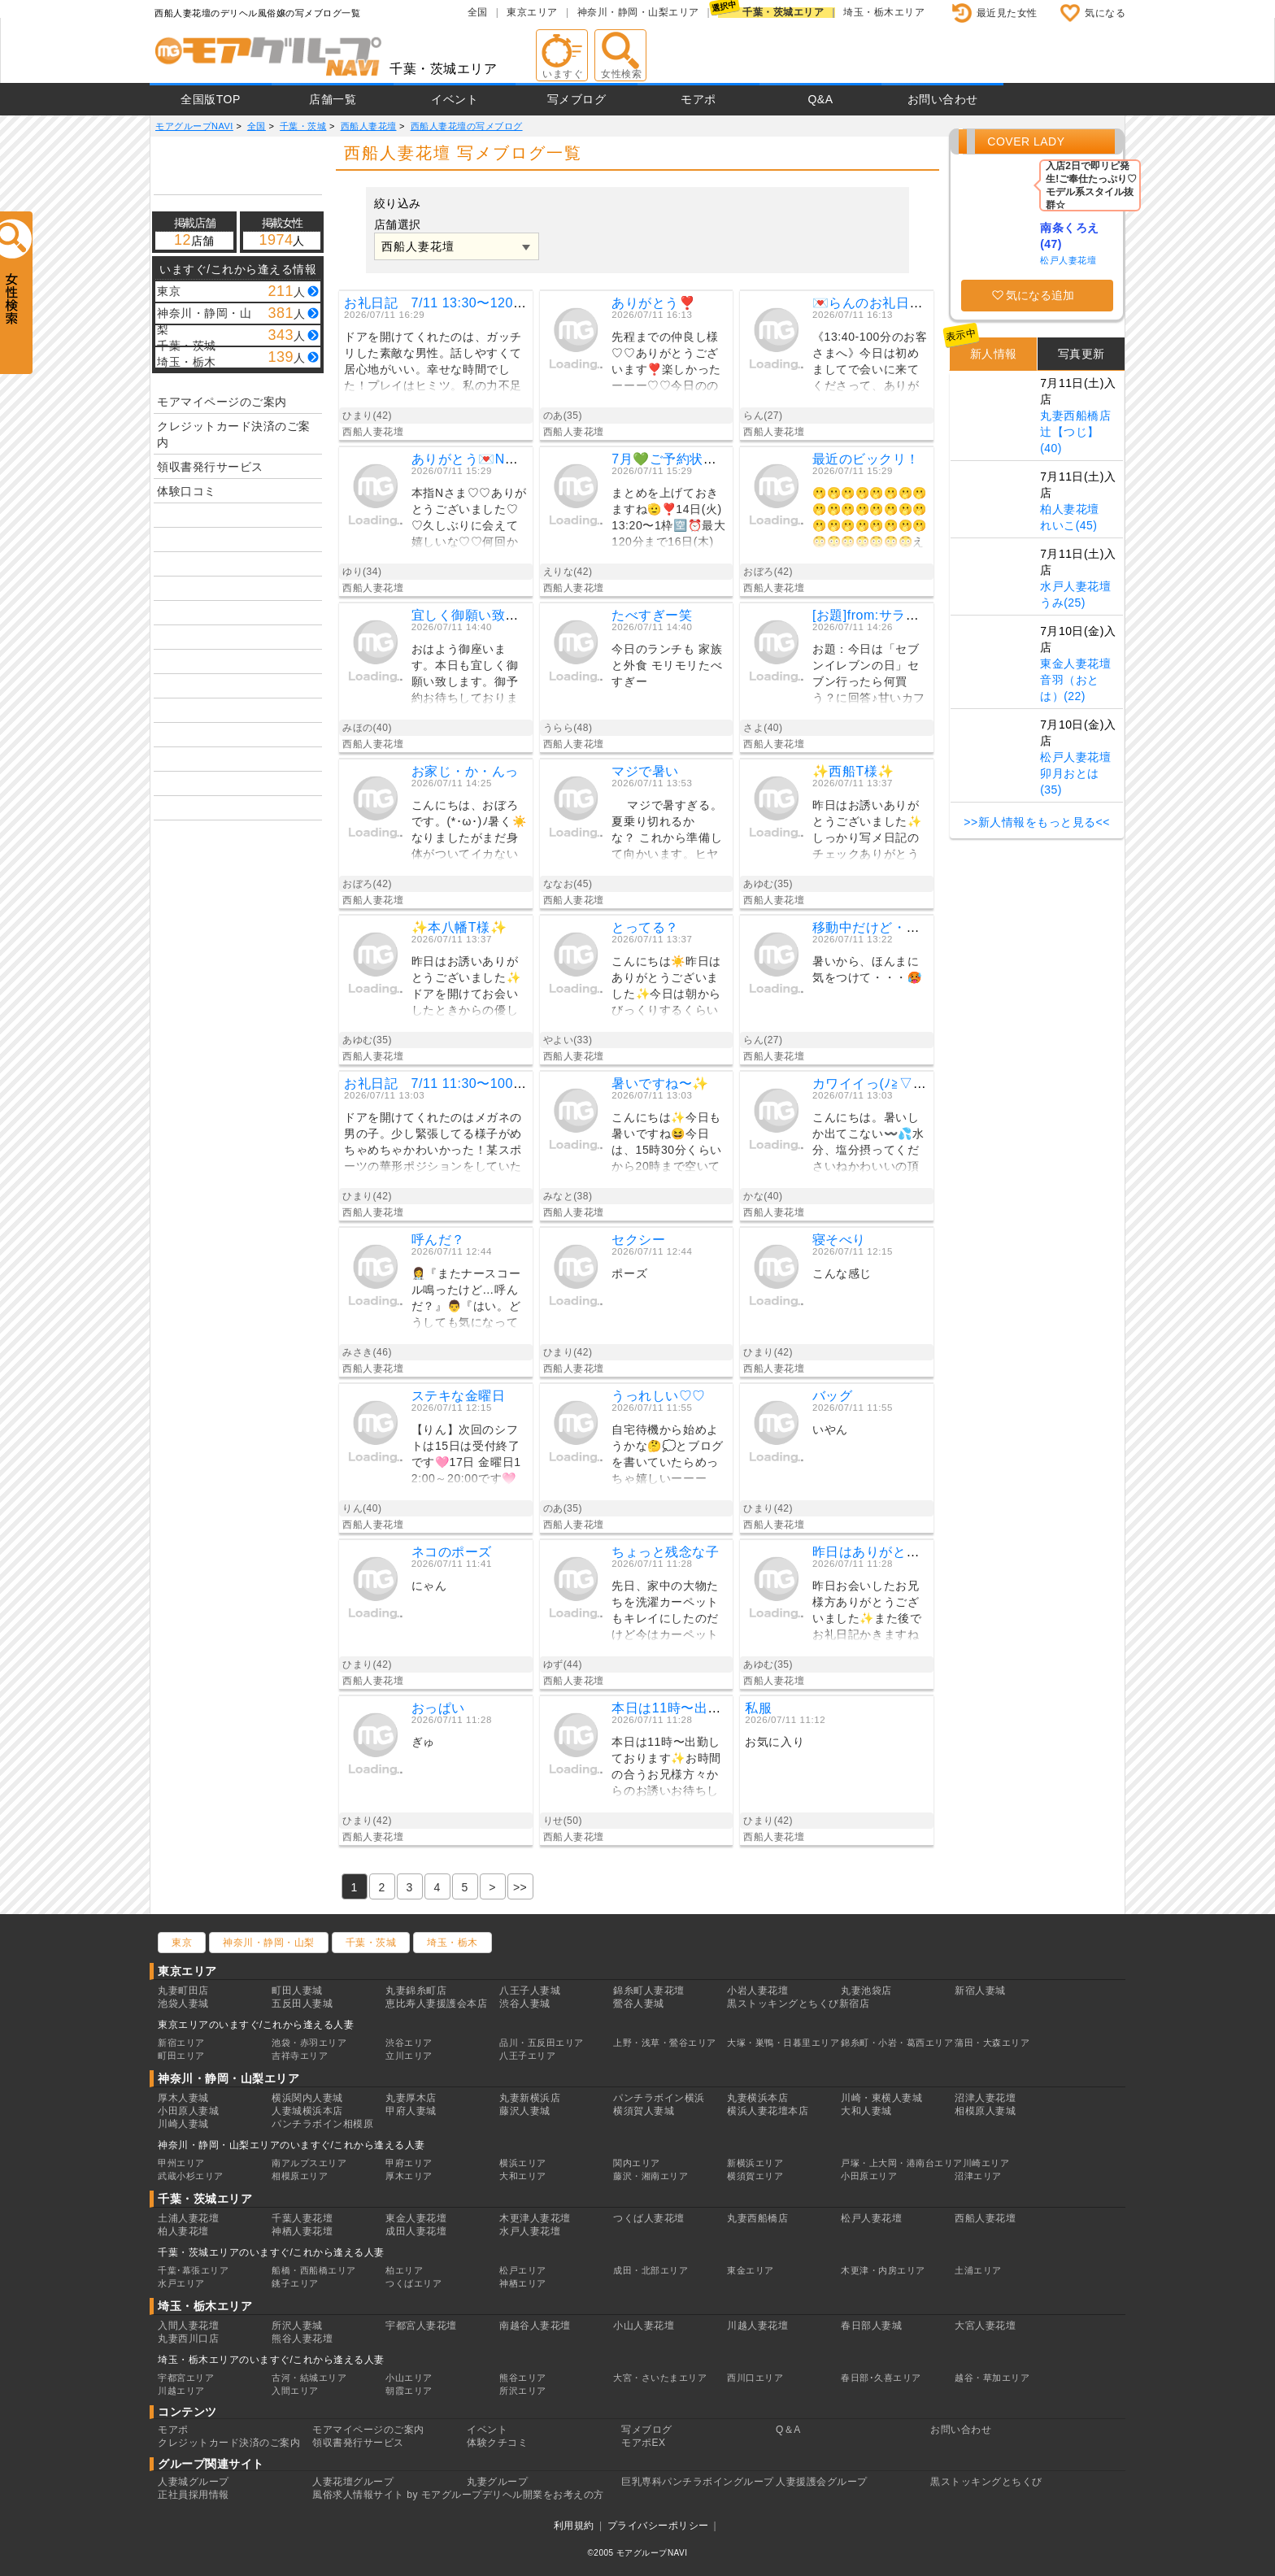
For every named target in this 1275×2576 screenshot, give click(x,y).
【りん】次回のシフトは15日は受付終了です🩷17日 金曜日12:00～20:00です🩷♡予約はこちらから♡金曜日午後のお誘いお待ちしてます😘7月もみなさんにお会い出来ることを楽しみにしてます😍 (469, 1456)
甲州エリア (181, 2163)
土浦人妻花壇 (188, 2218)
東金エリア (750, 2270)
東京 (182, 1942)
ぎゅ (423, 1741)
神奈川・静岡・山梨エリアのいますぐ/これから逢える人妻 (291, 2145)
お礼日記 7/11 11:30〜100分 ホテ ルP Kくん (488, 1083)
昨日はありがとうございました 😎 (916, 1552)
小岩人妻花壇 (757, 1990)
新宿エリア (181, 2042)
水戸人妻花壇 (1075, 586)
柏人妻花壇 (1069, 509)
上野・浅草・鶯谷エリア (664, 2042)
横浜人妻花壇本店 (767, 2111)
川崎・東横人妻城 (881, 2098)
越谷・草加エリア (992, 2377)
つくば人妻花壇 (649, 2218)
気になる (1105, 13)
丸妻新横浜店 (529, 2098)
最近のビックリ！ (866, 459)
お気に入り (774, 1741)
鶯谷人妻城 (638, 2003)
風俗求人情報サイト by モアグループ (397, 2494)
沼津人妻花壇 (985, 2098)
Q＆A (788, 2429)
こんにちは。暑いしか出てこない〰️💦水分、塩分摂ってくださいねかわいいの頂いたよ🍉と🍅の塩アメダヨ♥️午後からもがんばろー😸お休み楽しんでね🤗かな (869, 1144)
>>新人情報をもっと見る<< (1037, 822)
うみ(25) (1063, 602)
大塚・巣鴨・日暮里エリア (783, 2042)
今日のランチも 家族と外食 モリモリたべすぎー (666, 665)
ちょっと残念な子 (665, 1552)
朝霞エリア (409, 2390)
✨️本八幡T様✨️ (459, 927)
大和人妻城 (866, 2111)
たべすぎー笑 (651, 615)
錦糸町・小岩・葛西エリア (897, 2042)
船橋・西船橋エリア (314, 2270)
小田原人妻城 (188, 2111)
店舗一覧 (332, 99)
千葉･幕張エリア (193, 2270)
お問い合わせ (942, 99)
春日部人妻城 (871, 2325)
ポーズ (629, 1273)
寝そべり (839, 1240)
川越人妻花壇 (757, 2325)
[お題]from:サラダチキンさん (899, 615)
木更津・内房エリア (883, 2270)
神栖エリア (522, 2283)
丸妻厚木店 (411, 2098)
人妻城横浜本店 (307, 2111)
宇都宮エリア (186, 2377)
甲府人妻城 (411, 2111)
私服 (758, 1708)
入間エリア (295, 2390)
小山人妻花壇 (643, 2325)
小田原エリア (869, 2176)
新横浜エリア (755, 2163)
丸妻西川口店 (188, 2338)
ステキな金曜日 (458, 1396)
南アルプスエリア (309, 2163)
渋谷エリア (409, 2042)
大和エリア (522, 2176)
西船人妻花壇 (985, 2218)
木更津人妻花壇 (535, 2218)
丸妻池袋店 (866, 1990)
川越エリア (181, 2390)
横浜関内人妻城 (307, 2098)
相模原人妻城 (985, 2111)
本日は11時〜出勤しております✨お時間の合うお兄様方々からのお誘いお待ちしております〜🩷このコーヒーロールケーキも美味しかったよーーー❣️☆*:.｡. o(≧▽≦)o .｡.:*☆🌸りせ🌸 (665, 1769)
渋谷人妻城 (524, 2003)
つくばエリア (413, 2283)
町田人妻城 (297, 1990)
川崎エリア (986, 2163)
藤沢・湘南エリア (650, 2176)
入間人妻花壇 (188, 2325)
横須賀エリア (755, 2176)
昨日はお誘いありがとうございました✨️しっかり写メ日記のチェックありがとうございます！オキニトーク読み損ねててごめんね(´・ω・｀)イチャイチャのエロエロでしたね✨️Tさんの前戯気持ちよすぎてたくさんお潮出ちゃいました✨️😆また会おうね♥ (868, 832)
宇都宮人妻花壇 (421, 2325)
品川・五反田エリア (541, 2042)
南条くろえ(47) (1069, 235)
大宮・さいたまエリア (660, 2377)
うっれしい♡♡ (658, 1396)
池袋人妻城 (183, 2003)
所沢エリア (522, 2390)
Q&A (820, 99)
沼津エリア (978, 2176)
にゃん (429, 1585)
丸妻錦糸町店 (415, 1990)
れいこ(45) (1068, 525)
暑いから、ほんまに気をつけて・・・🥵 (866, 969)
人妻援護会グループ (822, 2481)
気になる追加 (1040, 295)
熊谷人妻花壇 (302, 2338)
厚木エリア (409, 2176)
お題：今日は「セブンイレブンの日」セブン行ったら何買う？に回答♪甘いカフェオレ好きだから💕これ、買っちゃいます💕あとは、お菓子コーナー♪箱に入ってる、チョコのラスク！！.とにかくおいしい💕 (868, 676)
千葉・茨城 (371, 1942)
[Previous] (520, 1886)
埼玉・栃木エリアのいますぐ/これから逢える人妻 (271, 2359)
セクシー (638, 1240)
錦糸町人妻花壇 (649, 1990)
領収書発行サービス (210, 466)
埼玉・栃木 (452, 1942)
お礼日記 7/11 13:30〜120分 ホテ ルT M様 (489, 303)
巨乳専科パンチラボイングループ (697, 2481)
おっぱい (438, 1708)
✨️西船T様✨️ (853, 771)
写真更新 (1081, 353)
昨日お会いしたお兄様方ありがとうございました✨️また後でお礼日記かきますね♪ (866, 1613)
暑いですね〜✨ (660, 1083)
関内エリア (636, 2163)
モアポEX (643, 2442)
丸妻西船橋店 (1075, 415)
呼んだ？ (438, 1240)
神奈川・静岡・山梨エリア (638, 12)
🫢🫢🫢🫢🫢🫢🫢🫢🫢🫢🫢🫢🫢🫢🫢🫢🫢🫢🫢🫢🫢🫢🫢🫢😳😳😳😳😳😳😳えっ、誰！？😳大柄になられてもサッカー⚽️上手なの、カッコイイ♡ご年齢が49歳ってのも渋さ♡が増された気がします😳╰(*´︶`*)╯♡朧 (869, 520)
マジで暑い (645, 771)
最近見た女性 (1007, 13)
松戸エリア (522, 2270)
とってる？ (645, 927)
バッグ (832, 1396)
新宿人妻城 (980, 1990)
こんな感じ (842, 1273)
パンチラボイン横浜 (659, 2098)
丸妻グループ (497, 2481)
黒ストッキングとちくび (986, 2481)
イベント (454, 99)
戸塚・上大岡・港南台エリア (902, 2163)
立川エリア (409, 2055)
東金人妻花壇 (1075, 663)
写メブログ (577, 99)
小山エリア (409, 2377)
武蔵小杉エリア (191, 2176)
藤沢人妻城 (524, 2111)
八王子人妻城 (529, 1990)
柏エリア (404, 2270)
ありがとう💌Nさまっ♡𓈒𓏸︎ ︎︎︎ (492, 459)
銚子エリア (295, 2283)
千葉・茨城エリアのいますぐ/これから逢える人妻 (271, 2252)
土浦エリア (978, 2270)
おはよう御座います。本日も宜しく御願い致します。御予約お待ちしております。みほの (464, 676)
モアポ (698, 99)
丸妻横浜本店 (757, 2098)
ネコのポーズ (451, 1552)
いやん (830, 1429)
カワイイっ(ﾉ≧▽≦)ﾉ (872, 1083)
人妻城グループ (193, 2481)
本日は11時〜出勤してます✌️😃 (709, 1708)
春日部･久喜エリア (881, 2377)
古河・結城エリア (309, 2377)
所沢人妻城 (297, 2325)
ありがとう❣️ (653, 303)
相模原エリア (300, 2176)
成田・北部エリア (650, 2270)
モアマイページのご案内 (222, 401)
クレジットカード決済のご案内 (234, 434)
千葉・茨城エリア (783, 12)
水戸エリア (181, 2283)
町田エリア (181, 2055)
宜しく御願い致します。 (485, 615)
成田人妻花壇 (415, 2231)
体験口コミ (186, 491)
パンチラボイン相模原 (322, 2124)
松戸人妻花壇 (1068, 260)
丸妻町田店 (183, 1990)
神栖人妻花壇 (302, 2231)
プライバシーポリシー (658, 2525)
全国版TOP (211, 99)
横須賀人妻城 (643, 2111)
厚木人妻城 (183, 2098)
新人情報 (993, 353)
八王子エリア (527, 2055)
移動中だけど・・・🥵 (881, 927)
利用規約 (574, 2525)
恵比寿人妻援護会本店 (436, 2003)
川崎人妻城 (183, 2124)
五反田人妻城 (302, 2003)
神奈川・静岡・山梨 (269, 1942)
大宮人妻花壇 (985, 2325)
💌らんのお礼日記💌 (876, 303)
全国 (478, 12)
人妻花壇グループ (353, 2481)
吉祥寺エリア (300, 2055)
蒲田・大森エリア (992, 2042)
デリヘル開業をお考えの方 (543, 2494)
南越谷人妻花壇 (535, 2325)
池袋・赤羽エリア (309, 2042)
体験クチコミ (497, 2442)
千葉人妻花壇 (302, 2218)
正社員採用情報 (193, 2494)
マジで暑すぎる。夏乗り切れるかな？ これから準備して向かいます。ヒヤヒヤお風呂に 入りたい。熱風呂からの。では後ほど (666, 832)
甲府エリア (409, 2163)
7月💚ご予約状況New (677, 459)
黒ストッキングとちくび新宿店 (798, 2003)
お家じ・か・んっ (465, 771)
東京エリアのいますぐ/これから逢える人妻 (256, 2024)
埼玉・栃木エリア (884, 12)
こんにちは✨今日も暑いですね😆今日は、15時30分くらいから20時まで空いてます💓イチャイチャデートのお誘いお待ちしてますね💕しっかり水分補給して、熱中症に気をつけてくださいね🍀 (666, 1144)
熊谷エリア (522, 2377)
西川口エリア (755, 2377)
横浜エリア (522, 2163)
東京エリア (532, 12)
